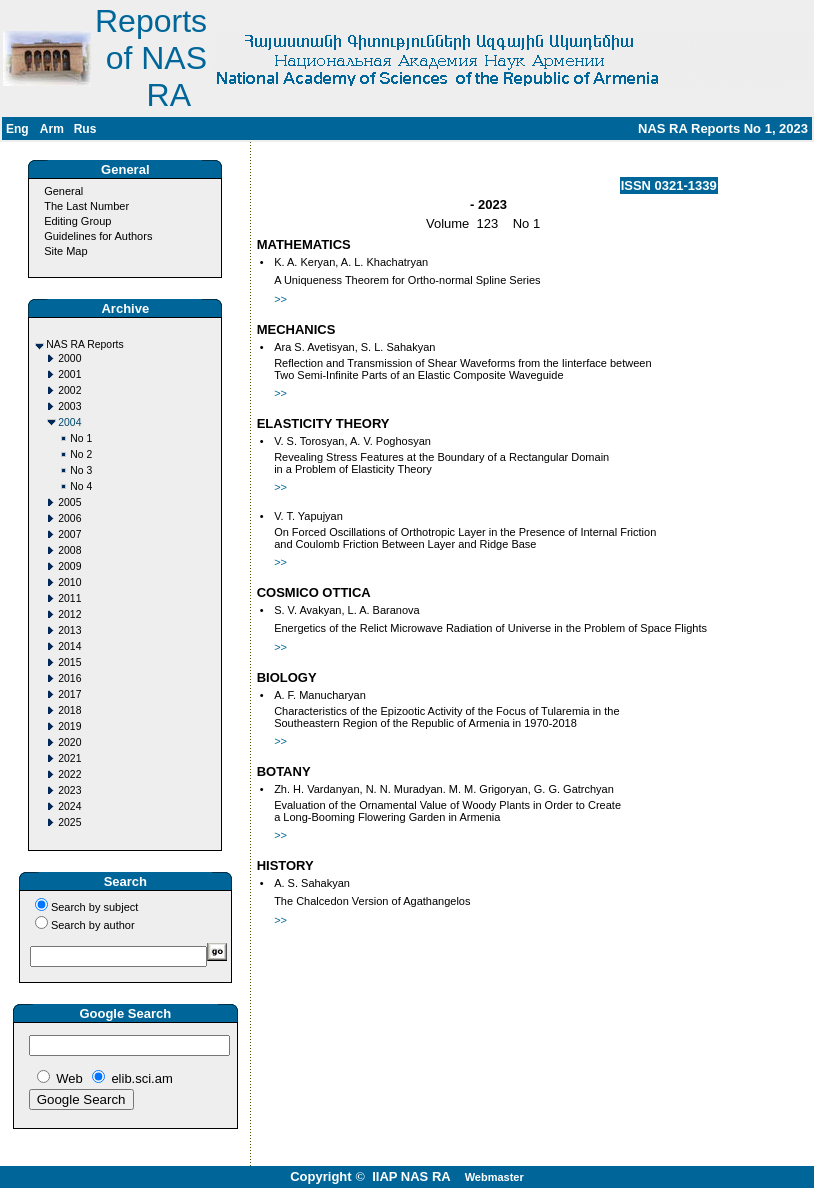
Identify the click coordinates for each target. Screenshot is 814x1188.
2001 (69, 374)
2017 (69, 694)
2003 (69, 406)
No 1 (81, 438)
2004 (69, 422)
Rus (85, 129)
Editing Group (77, 221)
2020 (69, 742)
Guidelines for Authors (98, 236)
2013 (69, 630)
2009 (69, 566)
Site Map (65, 251)
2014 (69, 646)
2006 (69, 518)
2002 (69, 390)
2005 (69, 502)
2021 (69, 758)
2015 (69, 662)
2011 (69, 598)
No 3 (81, 470)
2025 (69, 822)
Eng (17, 129)
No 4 (81, 486)
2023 (69, 790)
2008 (69, 550)
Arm (52, 129)
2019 (69, 726)
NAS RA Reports (84, 344)
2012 (69, 614)
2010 (69, 582)
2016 (69, 678)
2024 (69, 806)
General (63, 191)
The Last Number (86, 206)
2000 (69, 358)
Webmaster (494, 1177)
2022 (69, 774)
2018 (69, 710)
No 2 (81, 454)
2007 (69, 534)
